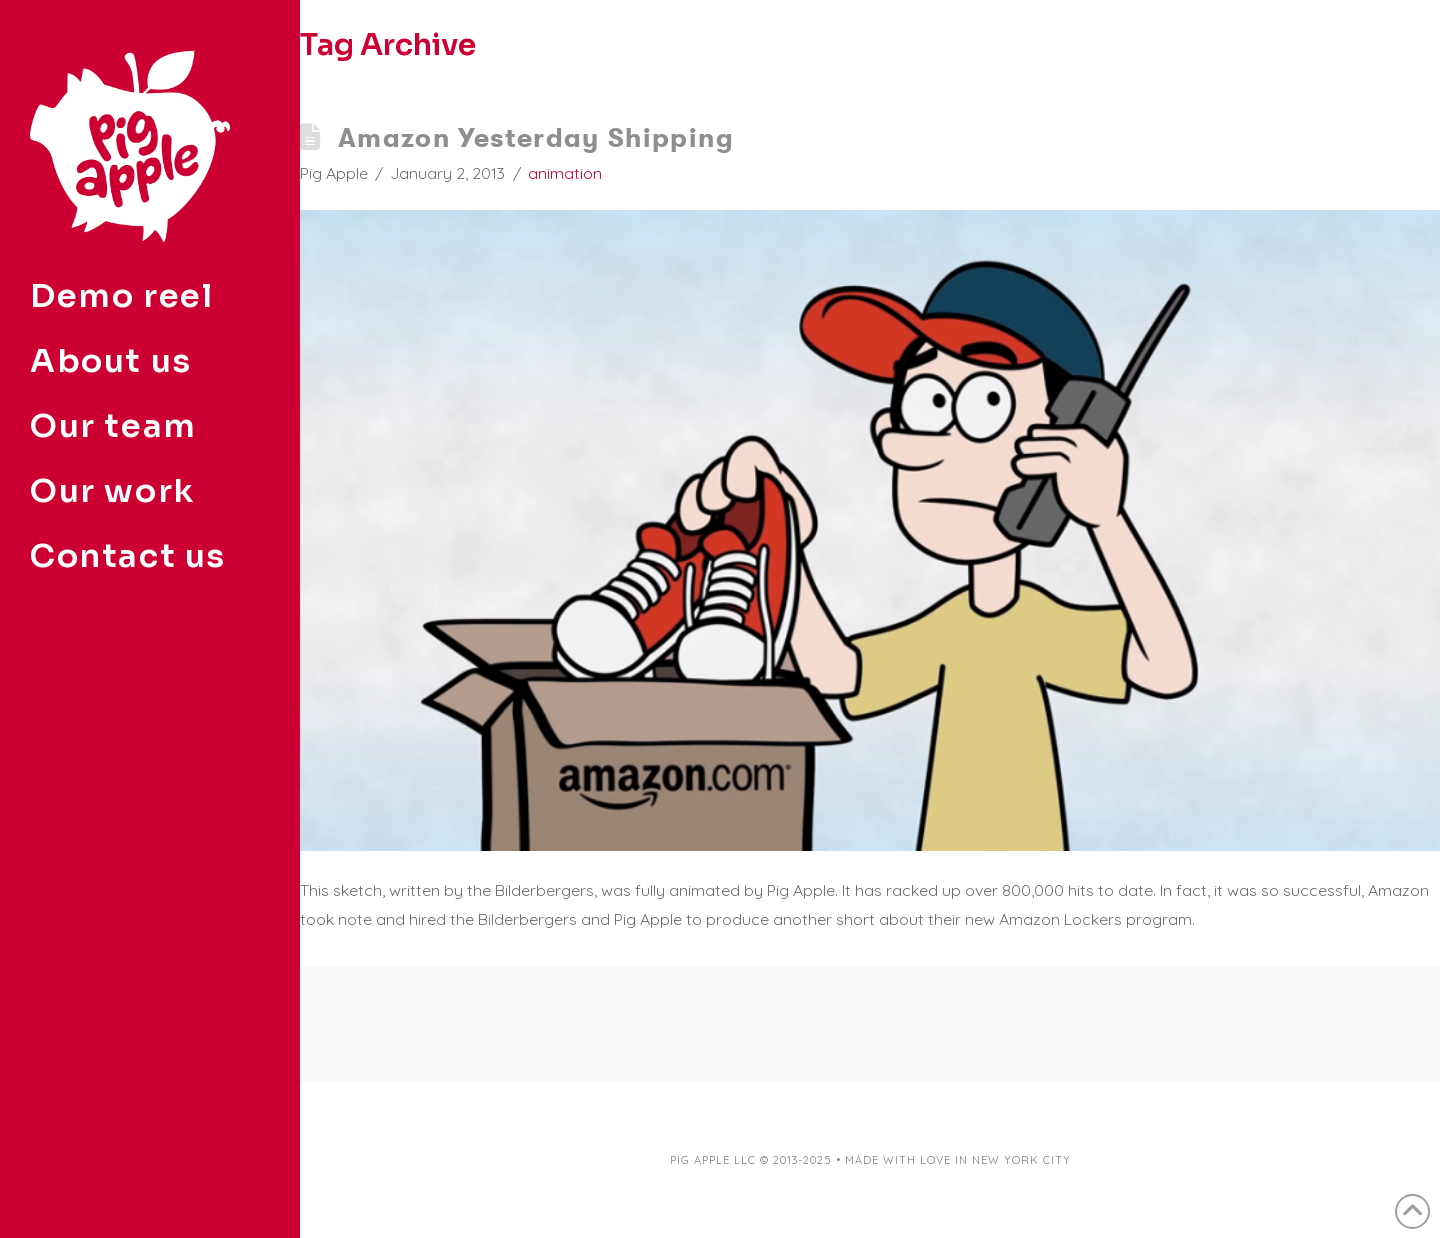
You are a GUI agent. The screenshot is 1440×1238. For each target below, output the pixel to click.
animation (565, 173)
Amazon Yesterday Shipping (536, 137)
